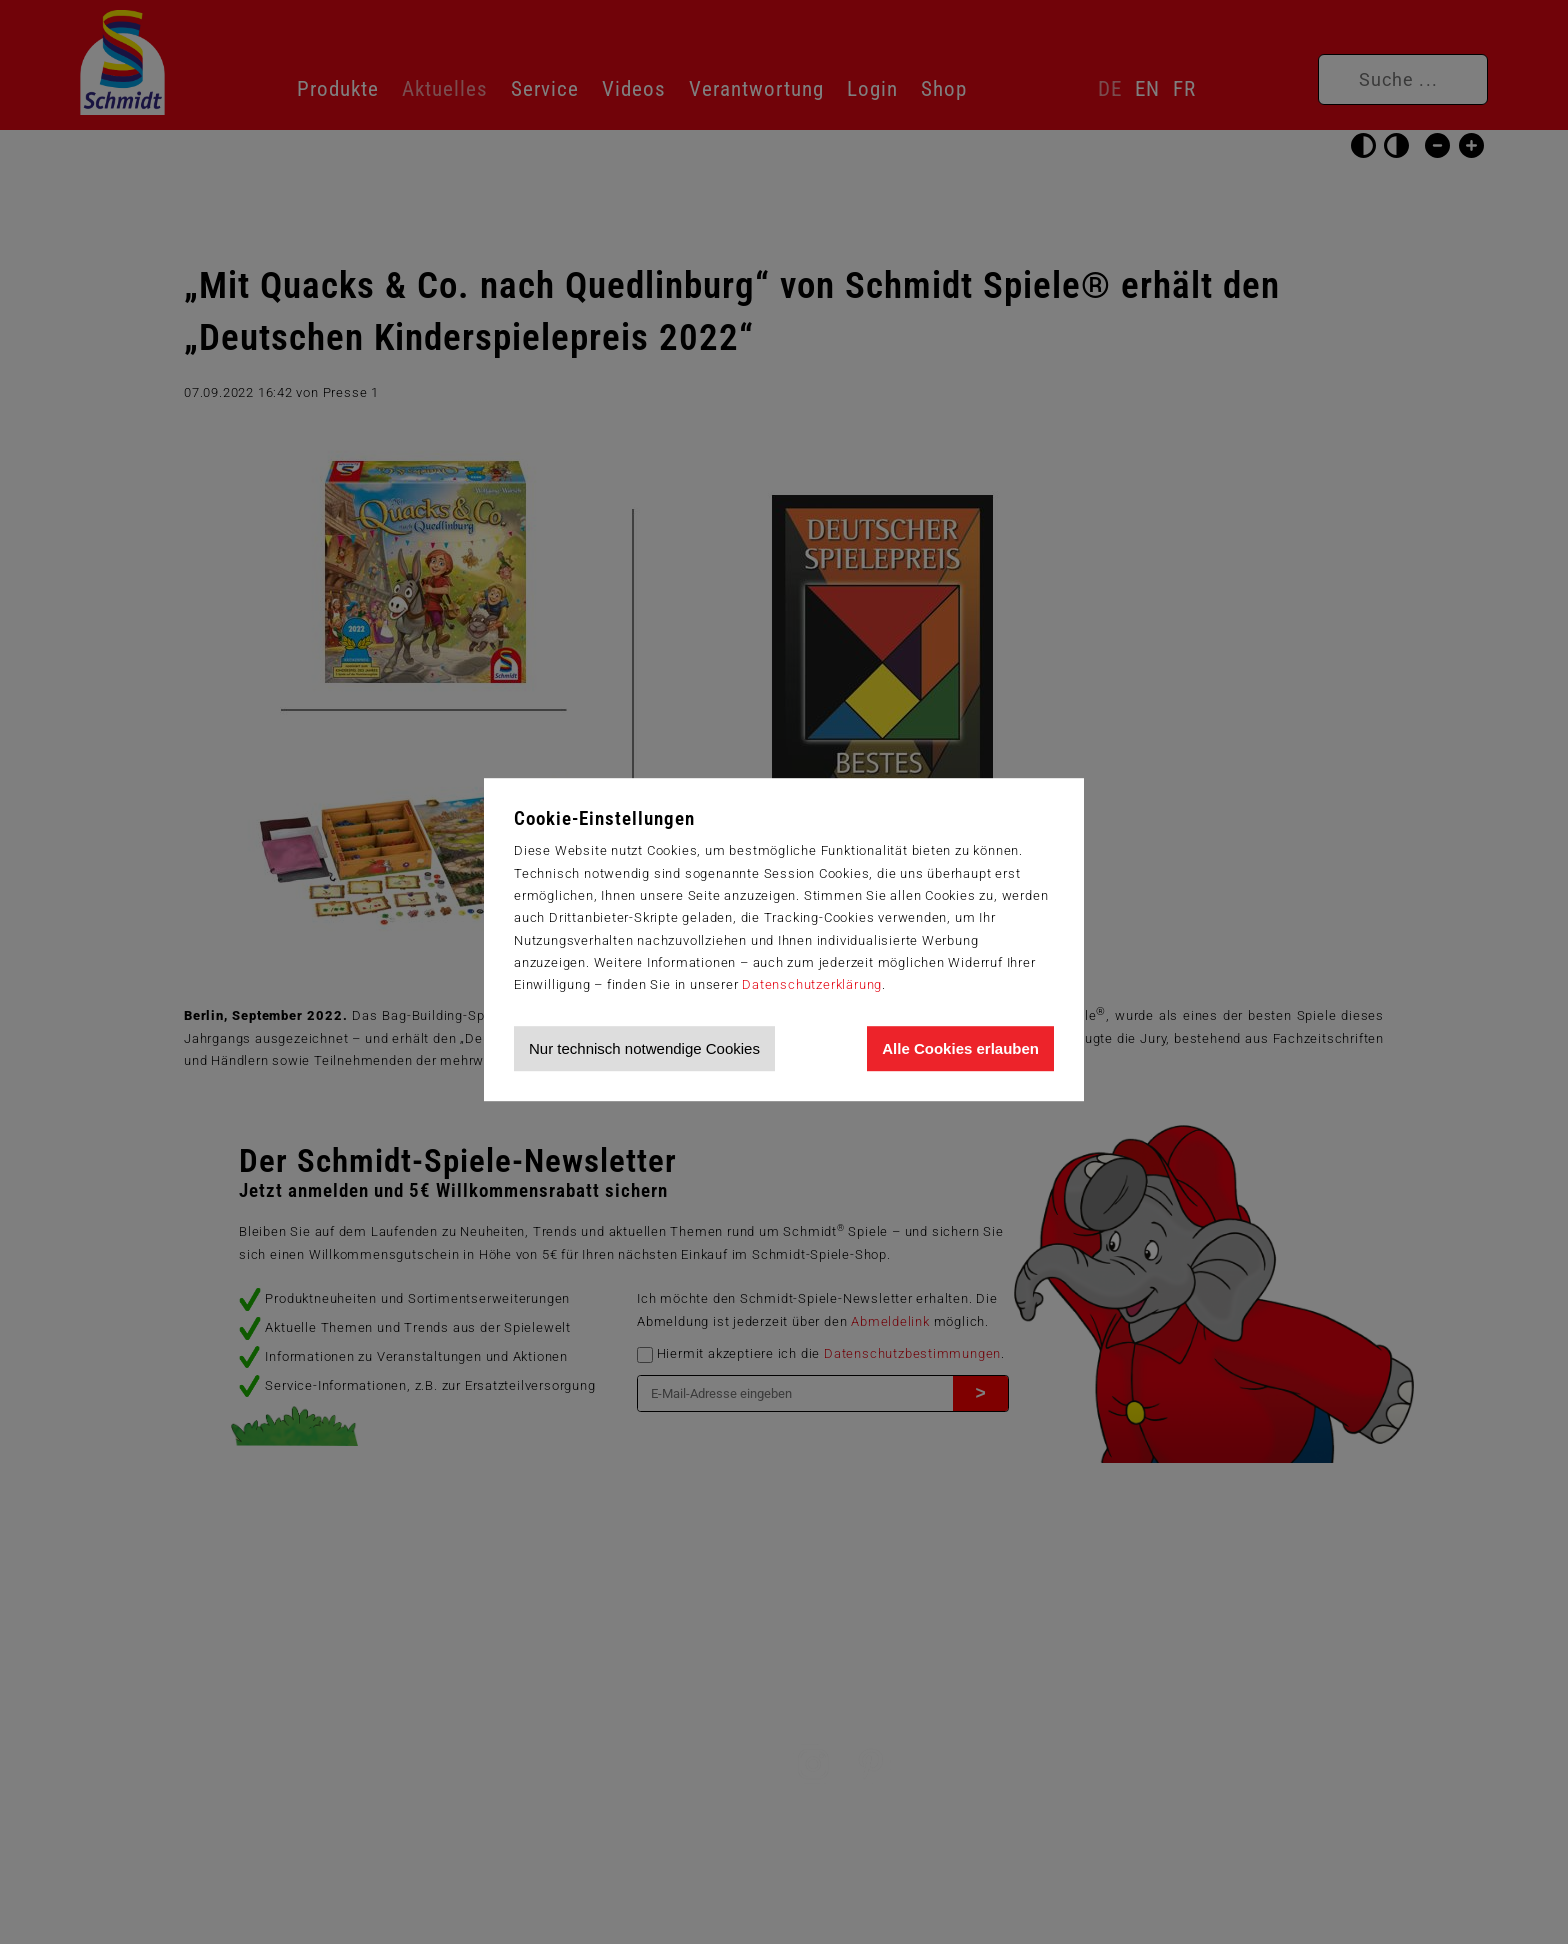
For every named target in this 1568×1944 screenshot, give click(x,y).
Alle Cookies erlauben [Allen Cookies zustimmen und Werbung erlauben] (960, 1048)
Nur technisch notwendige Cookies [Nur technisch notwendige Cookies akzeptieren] (644, 1048)
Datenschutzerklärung (812, 984)
